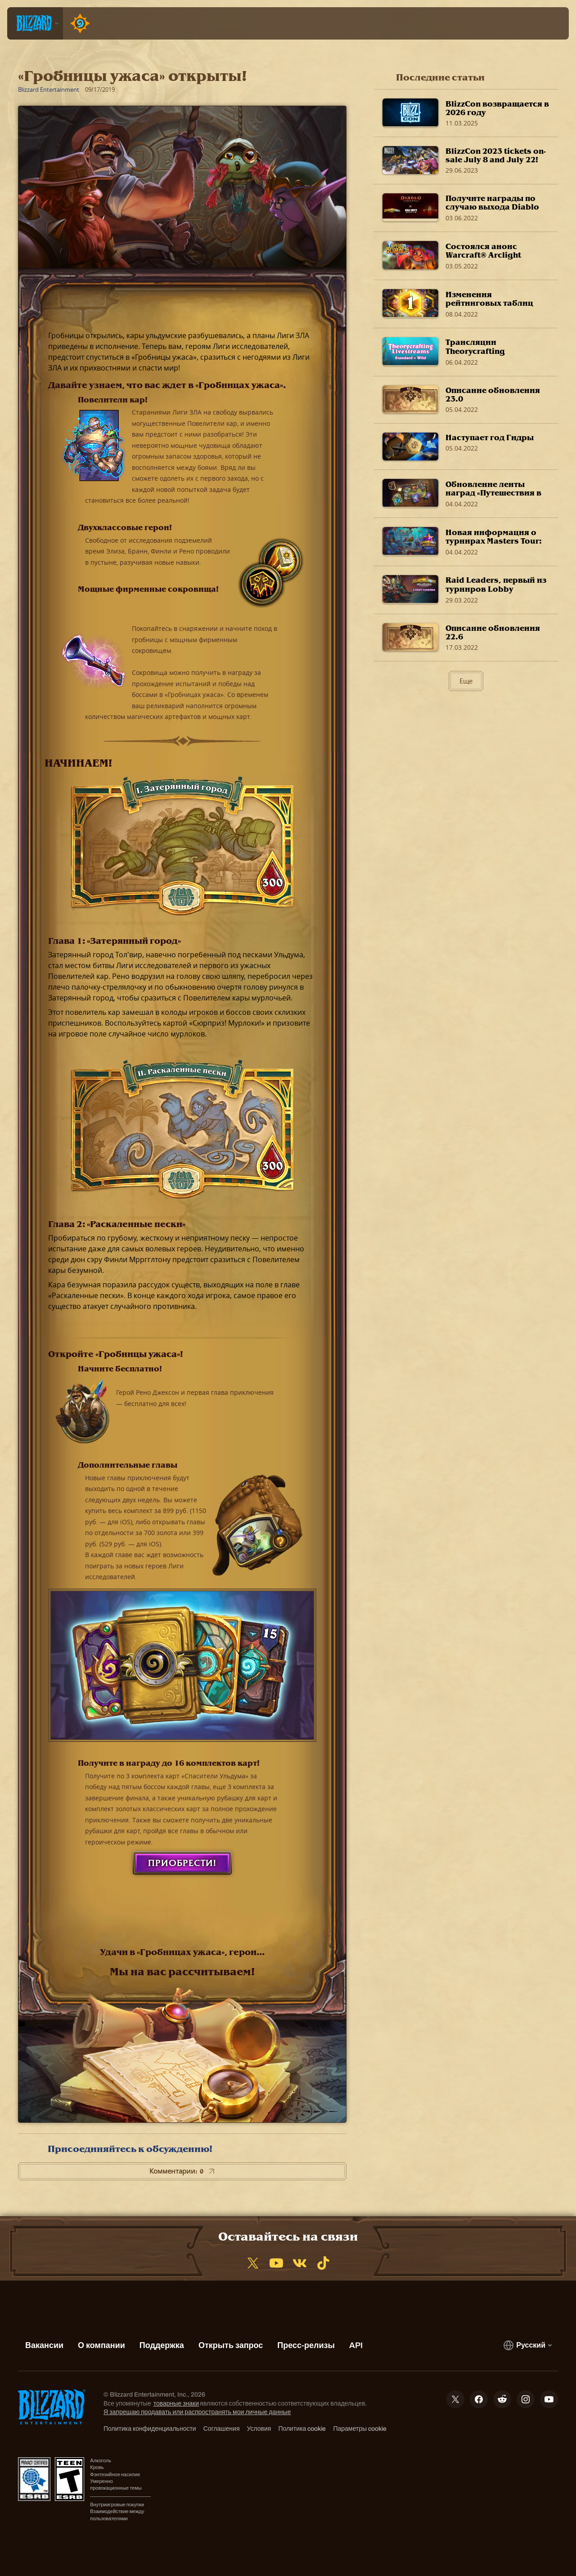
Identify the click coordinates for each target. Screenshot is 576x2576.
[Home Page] (78, 23)
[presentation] (35, 23)
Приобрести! (182, 1863)
